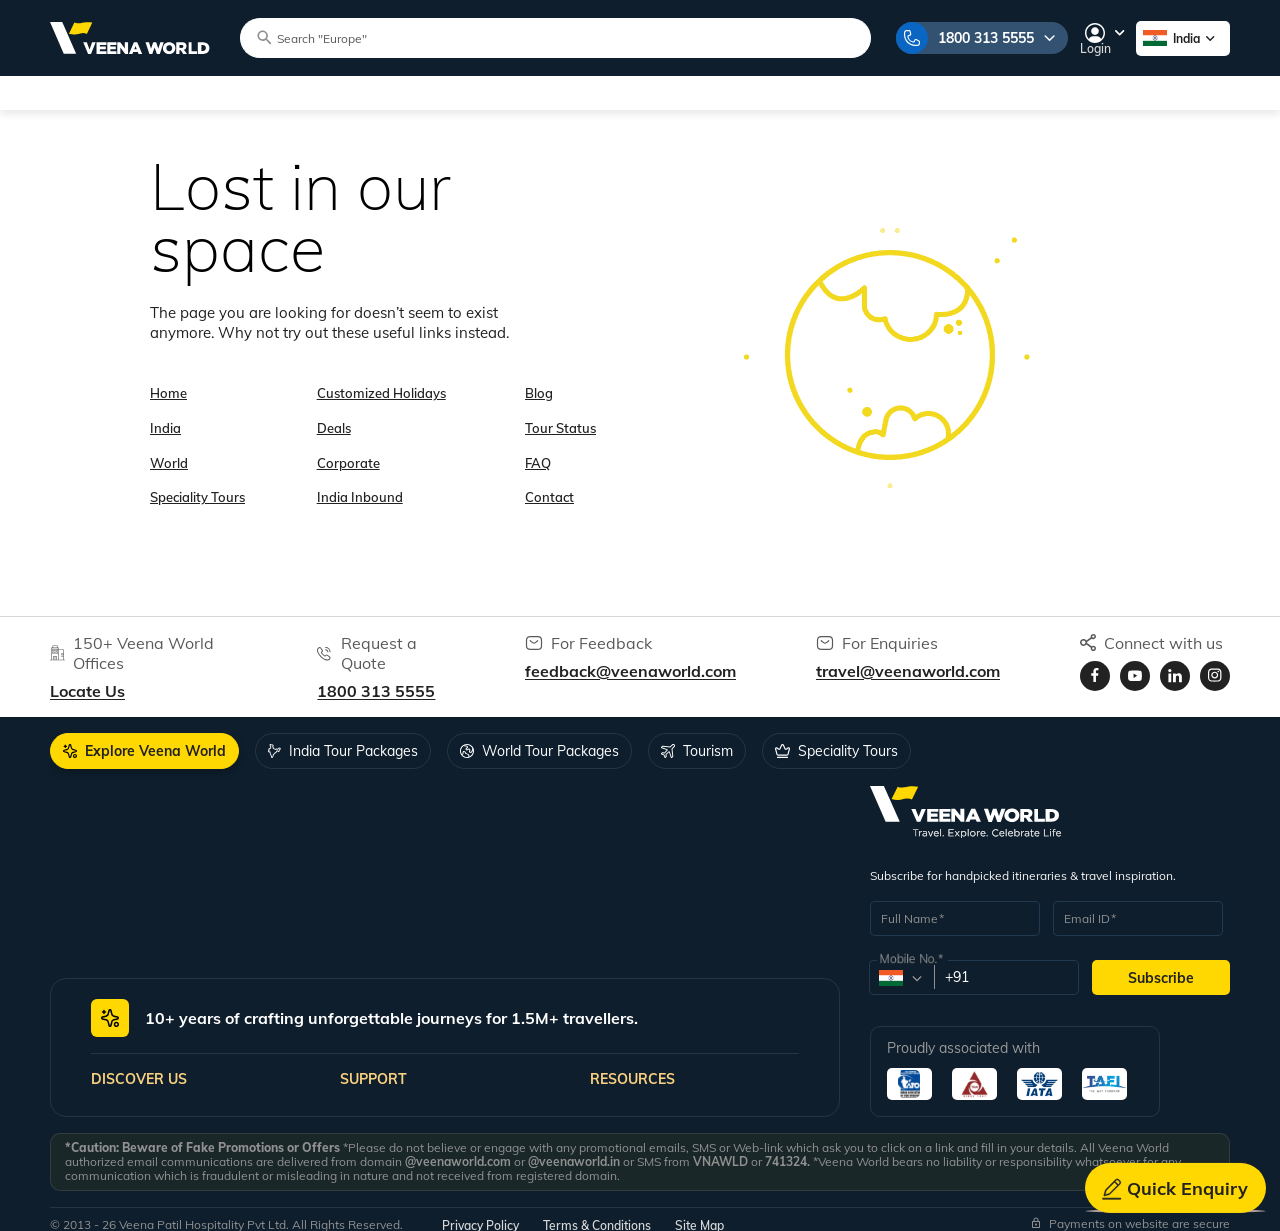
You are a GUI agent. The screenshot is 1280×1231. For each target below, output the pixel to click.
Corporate (348, 440)
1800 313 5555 (974, 38)
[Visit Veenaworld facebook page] (1095, 664)
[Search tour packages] (536, 37)
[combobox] (900, 966)
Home (168, 379)
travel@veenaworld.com (908, 659)
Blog (539, 379)
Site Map (699, 1213)
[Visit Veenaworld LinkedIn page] (1175, 664)
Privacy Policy (480, 1213)
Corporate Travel (696, 93)
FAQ (538, 440)
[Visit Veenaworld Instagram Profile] (1215, 664)
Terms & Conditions (597, 1213)
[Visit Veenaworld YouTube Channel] (1135, 664)
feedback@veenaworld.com (630, 659)
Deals (334, 410)
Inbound (820, 93)
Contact (549, 471)
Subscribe (1161, 966)
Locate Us (87, 679)
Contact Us (1128, 93)
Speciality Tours (343, 93)
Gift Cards (1018, 93)
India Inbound (360, 471)
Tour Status (560, 410)
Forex (915, 93)
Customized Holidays (518, 93)
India (132, 93)
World (219, 93)
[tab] (144, 739)
